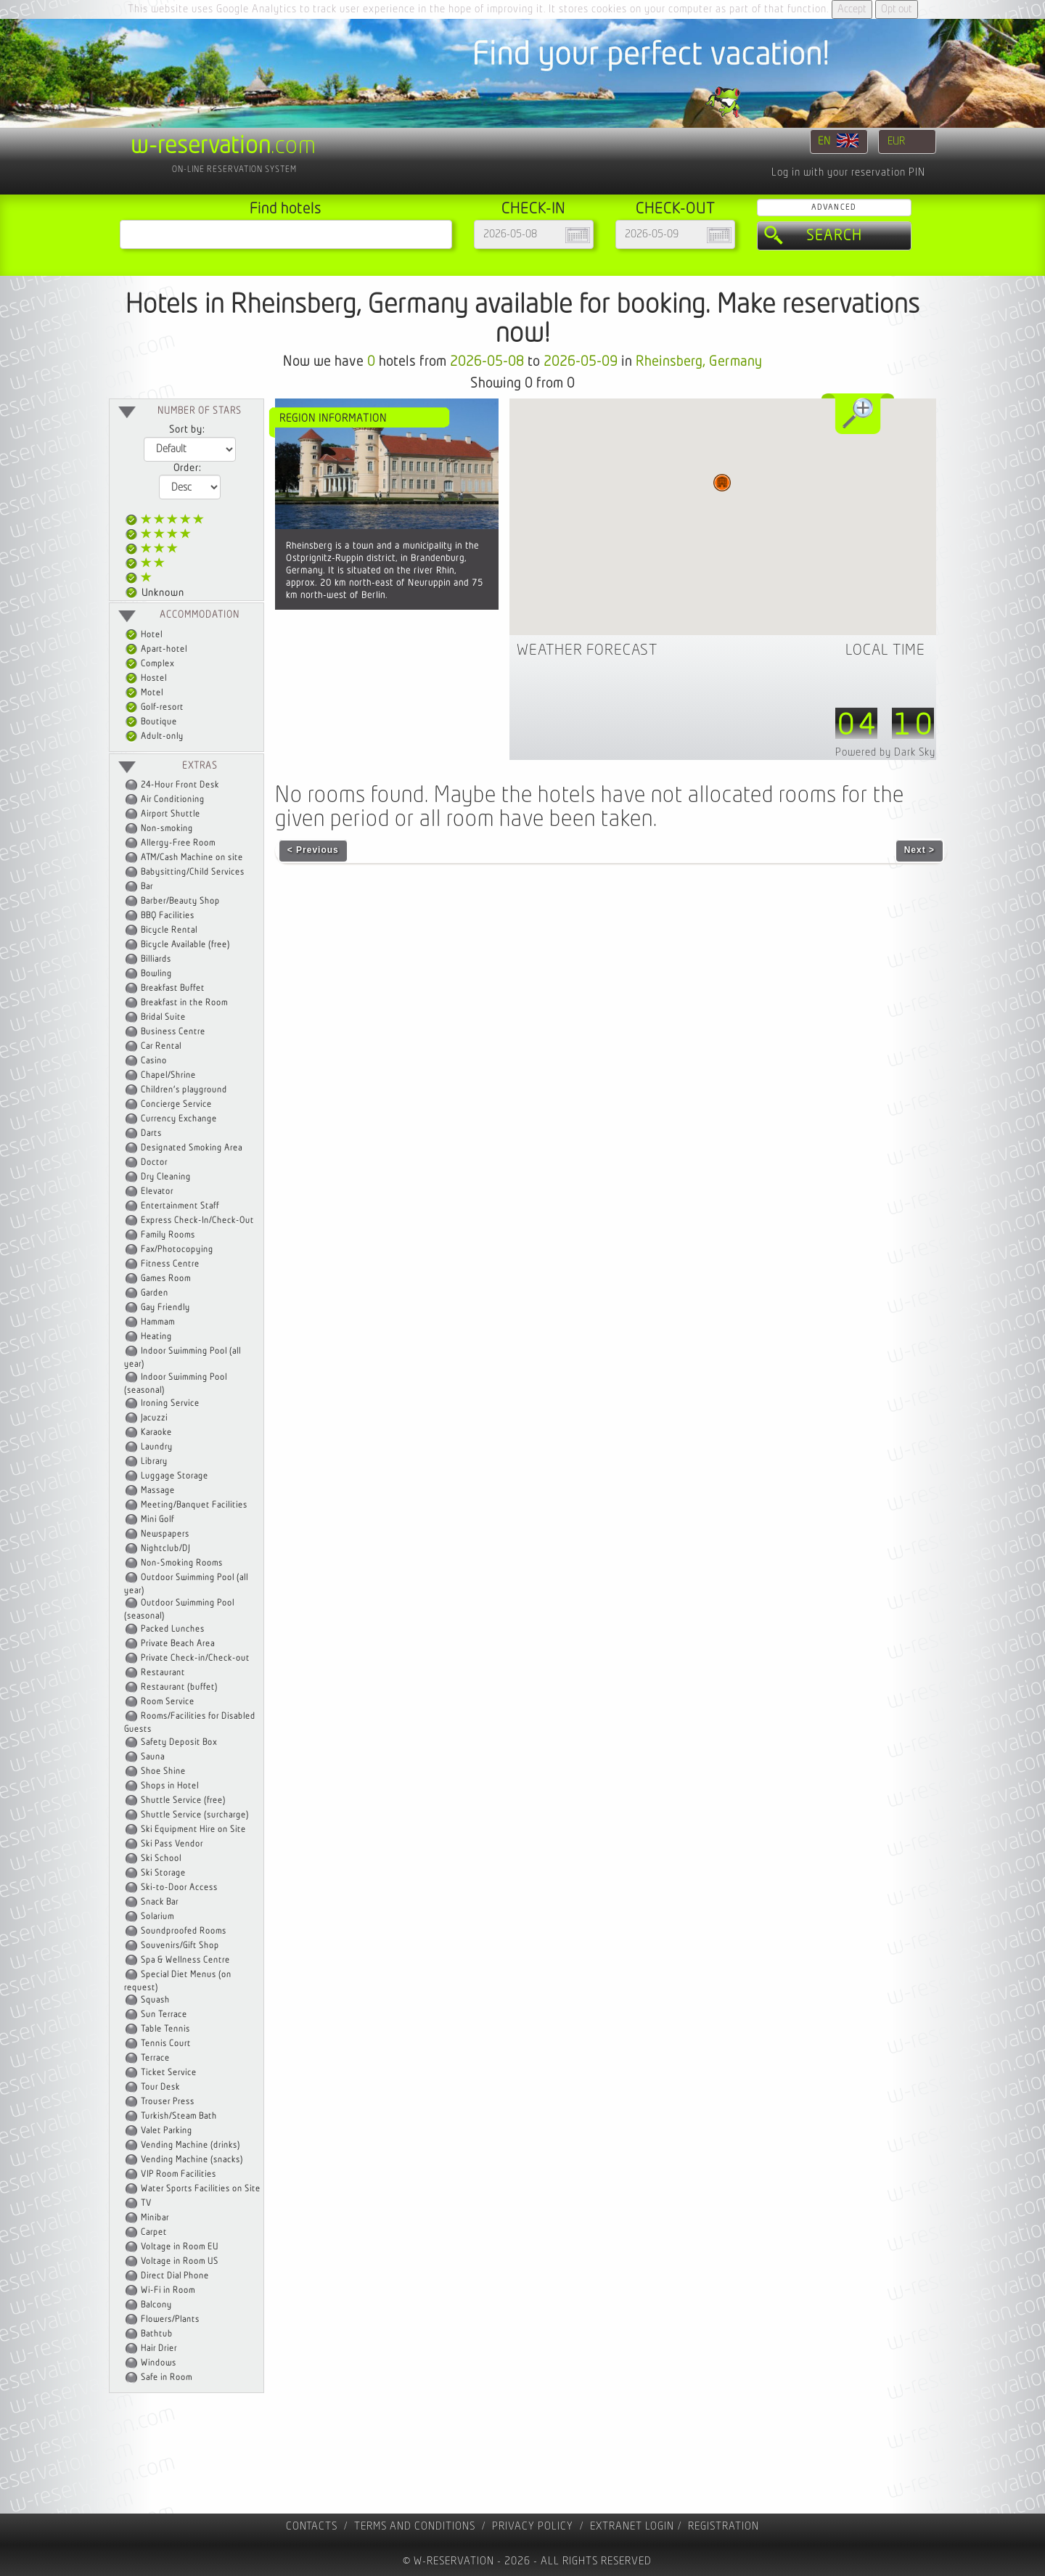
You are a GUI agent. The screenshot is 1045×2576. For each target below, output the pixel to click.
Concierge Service (176, 1104)
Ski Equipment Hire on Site (193, 1829)
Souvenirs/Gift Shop (180, 1946)
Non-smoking (167, 829)
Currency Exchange (179, 1119)
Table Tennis (165, 2029)
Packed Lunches (173, 1629)
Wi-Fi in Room (168, 2290)
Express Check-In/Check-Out (197, 1220)
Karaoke (156, 1432)
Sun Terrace (164, 2015)
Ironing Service (170, 1403)
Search (834, 236)
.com (223, 146)
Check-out (675, 208)
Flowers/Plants (170, 2319)
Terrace (155, 2058)
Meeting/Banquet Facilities (194, 1505)
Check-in (533, 208)
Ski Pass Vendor (172, 1844)
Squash (155, 2000)
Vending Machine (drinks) (190, 2145)
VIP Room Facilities (178, 2174)
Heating (156, 1337)
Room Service (167, 1702)
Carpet (154, 2232)
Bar (147, 887)
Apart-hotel (156, 649)
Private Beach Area (178, 1644)
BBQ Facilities (167, 916)
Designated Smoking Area (191, 1148)
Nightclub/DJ (165, 1549)
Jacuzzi (154, 1418)
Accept (851, 9)
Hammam (158, 1322)
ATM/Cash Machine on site (192, 858)
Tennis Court (166, 2044)
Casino (154, 1061)
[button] (722, 482)
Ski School (161, 1859)
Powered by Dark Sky (885, 752)
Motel (144, 693)
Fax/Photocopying (177, 1250)
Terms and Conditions (414, 2526)
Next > (919, 850)
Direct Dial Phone (175, 2276)
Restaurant (163, 1673)
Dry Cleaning (166, 1177)
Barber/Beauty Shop (180, 901)
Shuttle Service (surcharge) (195, 1815)
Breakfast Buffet (173, 988)
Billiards (156, 959)
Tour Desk (160, 2087)
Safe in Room (166, 2377)
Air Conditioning (173, 800)
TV (146, 2203)
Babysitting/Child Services (193, 872)
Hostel (146, 678)
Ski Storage (163, 1873)
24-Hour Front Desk (180, 785)
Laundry (157, 1447)
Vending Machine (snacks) (192, 2160)
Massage (158, 1491)
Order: (187, 468)
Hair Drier (159, 2348)
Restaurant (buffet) (179, 1687)
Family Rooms (168, 1235)
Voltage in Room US (179, 2261)
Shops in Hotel (170, 1786)
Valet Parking (166, 2131)
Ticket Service (169, 2073)
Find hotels (285, 208)
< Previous (313, 850)
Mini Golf (157, 1520)
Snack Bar (160, 1902)
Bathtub (157, 2334)
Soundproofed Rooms (183, 1931)
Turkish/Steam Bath (179, 2116)
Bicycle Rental (169, 930)
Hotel (144, 635)
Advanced (833, 207)
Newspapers (165, 1534)
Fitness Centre (170, 1264)
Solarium (157, 1917)
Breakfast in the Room (184, 1003)
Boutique (151, 722)
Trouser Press (167, 2102)
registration (723, 2526)
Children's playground (184, 1090)
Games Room (166, 1279)
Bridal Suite (163, 1017)
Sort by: (187, 430)
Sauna (153, 1757)
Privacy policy (532, 2526)
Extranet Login (632, 2526)
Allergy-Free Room (178, 843)
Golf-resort (155, 707)
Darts (151, 1133)
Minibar (155, 2218)
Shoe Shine (163, 1771)
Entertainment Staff (180, 1206)
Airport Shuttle (170, 814)
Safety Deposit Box (179, 1742)
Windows (158, 2363)
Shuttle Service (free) (183, 1800)
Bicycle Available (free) (185, 945)
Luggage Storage (174, 1476)
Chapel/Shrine (168, 1075)
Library (154, 1461)
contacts (311, 2526)
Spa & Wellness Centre (185, 1960)
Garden (154, 1293)
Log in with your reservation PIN (848, 172)
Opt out (896, 9)
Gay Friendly (165, 1308)
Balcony (156, 2305)
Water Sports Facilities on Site (201, 2189)
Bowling (156, 974)
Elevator (157, 1191)
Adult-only (155, 736)
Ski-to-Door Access (179, 1888)
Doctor (154, 1162)
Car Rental (161, 1046)
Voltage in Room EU (179, 2247)
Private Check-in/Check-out (195, 1658)
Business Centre (173, 1032)
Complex (150, 664)
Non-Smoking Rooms (182, 1563)
